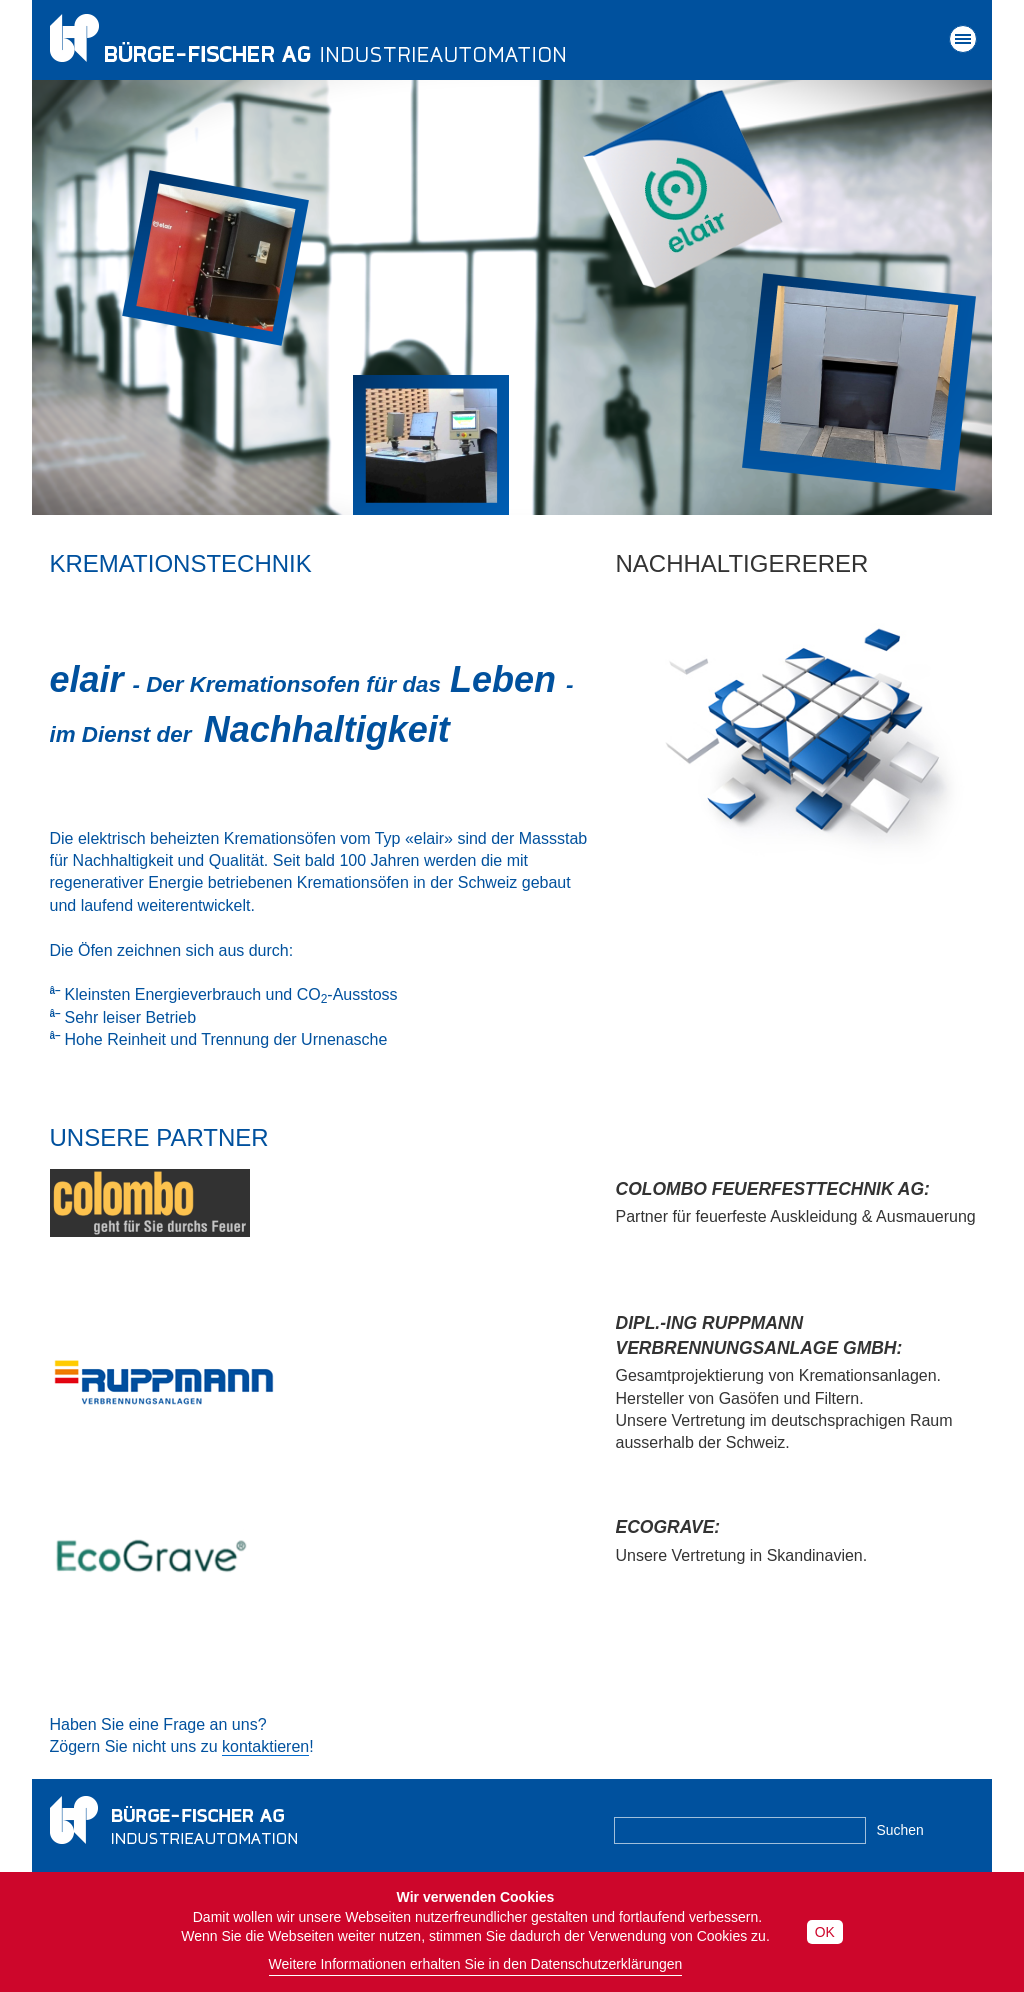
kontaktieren (265, 1746)
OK (825, 1932)
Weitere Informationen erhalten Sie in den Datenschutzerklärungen (476, 1964)
